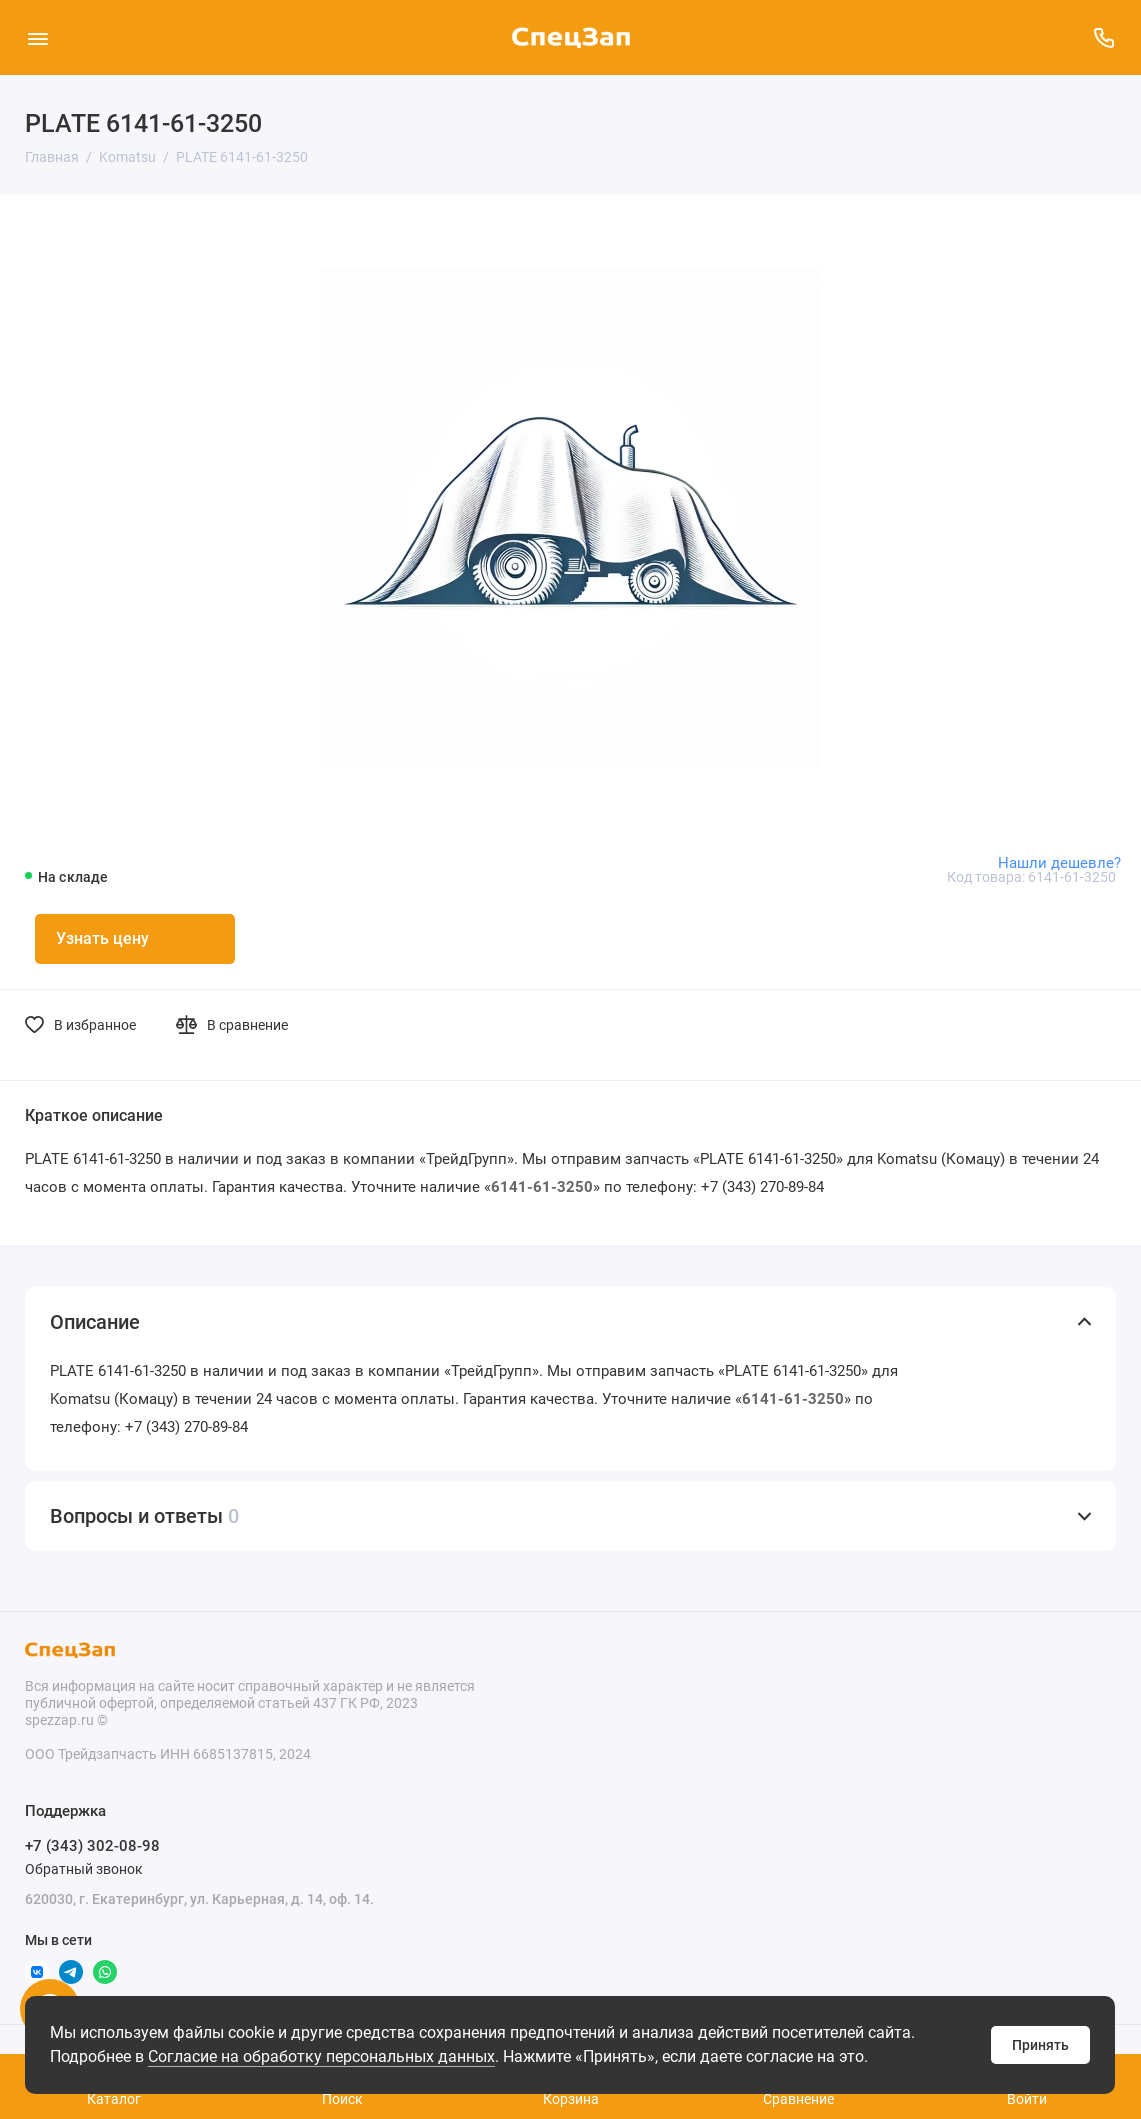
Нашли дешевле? (1059, 863)
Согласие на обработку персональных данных (321, 2056)
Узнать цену (102, 938)
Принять (1040, 2045)
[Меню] (37, 37)
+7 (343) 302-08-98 (92, 1846)
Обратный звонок (84, 1869)
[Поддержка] (1103, 37)
